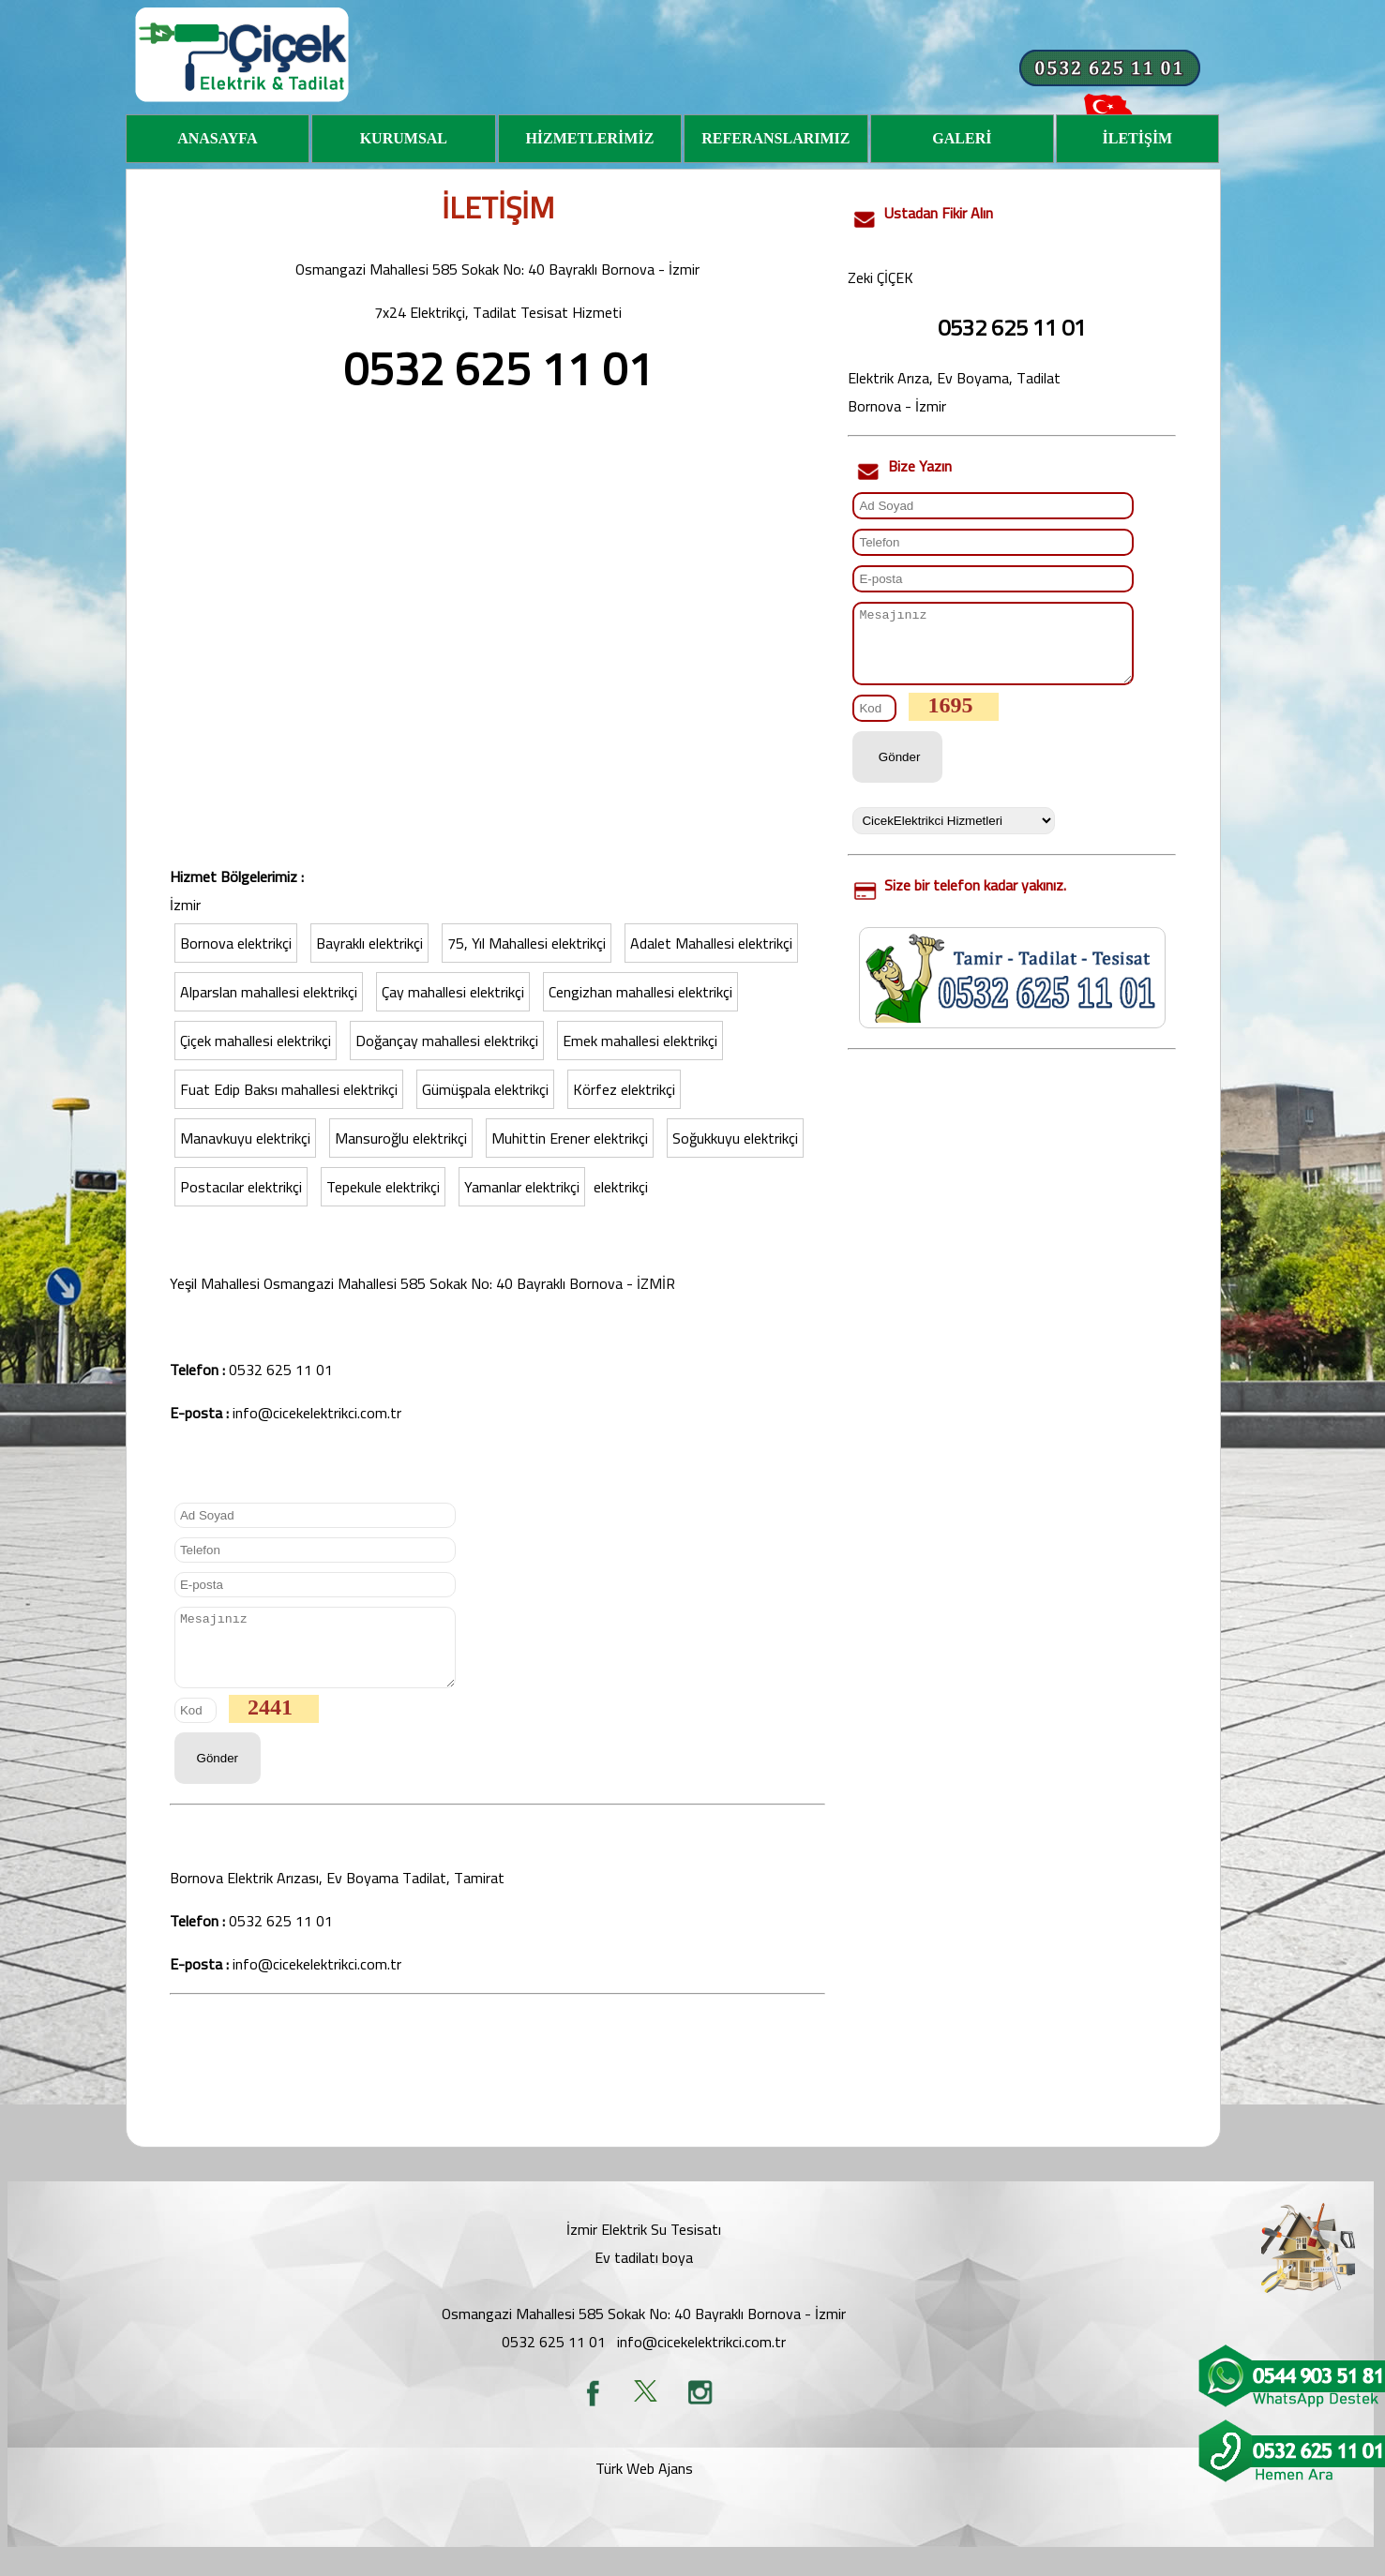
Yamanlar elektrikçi (522, 1187)
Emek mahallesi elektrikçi (640, 1040)
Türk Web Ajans (644, 2482)
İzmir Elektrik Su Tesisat (642, 2243)
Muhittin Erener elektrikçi (569, 1138)
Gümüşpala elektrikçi (485, 1089)
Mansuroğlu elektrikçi (401, 1138)
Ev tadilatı (626, 2271)
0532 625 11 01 (281, 1369)
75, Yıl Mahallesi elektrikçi (526, 943)
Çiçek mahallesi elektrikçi (255, 1040)
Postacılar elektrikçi (241, 1187)
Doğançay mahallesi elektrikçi (446, 1040)
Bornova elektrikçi (236, 943)
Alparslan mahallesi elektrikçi (268, 992)
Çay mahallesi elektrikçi (453, 992)
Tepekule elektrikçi (383, 1187)
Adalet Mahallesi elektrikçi (711, 943)
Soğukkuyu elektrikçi (735, 1138)
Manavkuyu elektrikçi (245, 1138)
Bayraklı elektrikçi (369, 943)
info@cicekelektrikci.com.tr (317, 1413)
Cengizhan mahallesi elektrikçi (640, 992)
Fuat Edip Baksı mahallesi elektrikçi (289, 1089)
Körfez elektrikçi (624, 1089)
